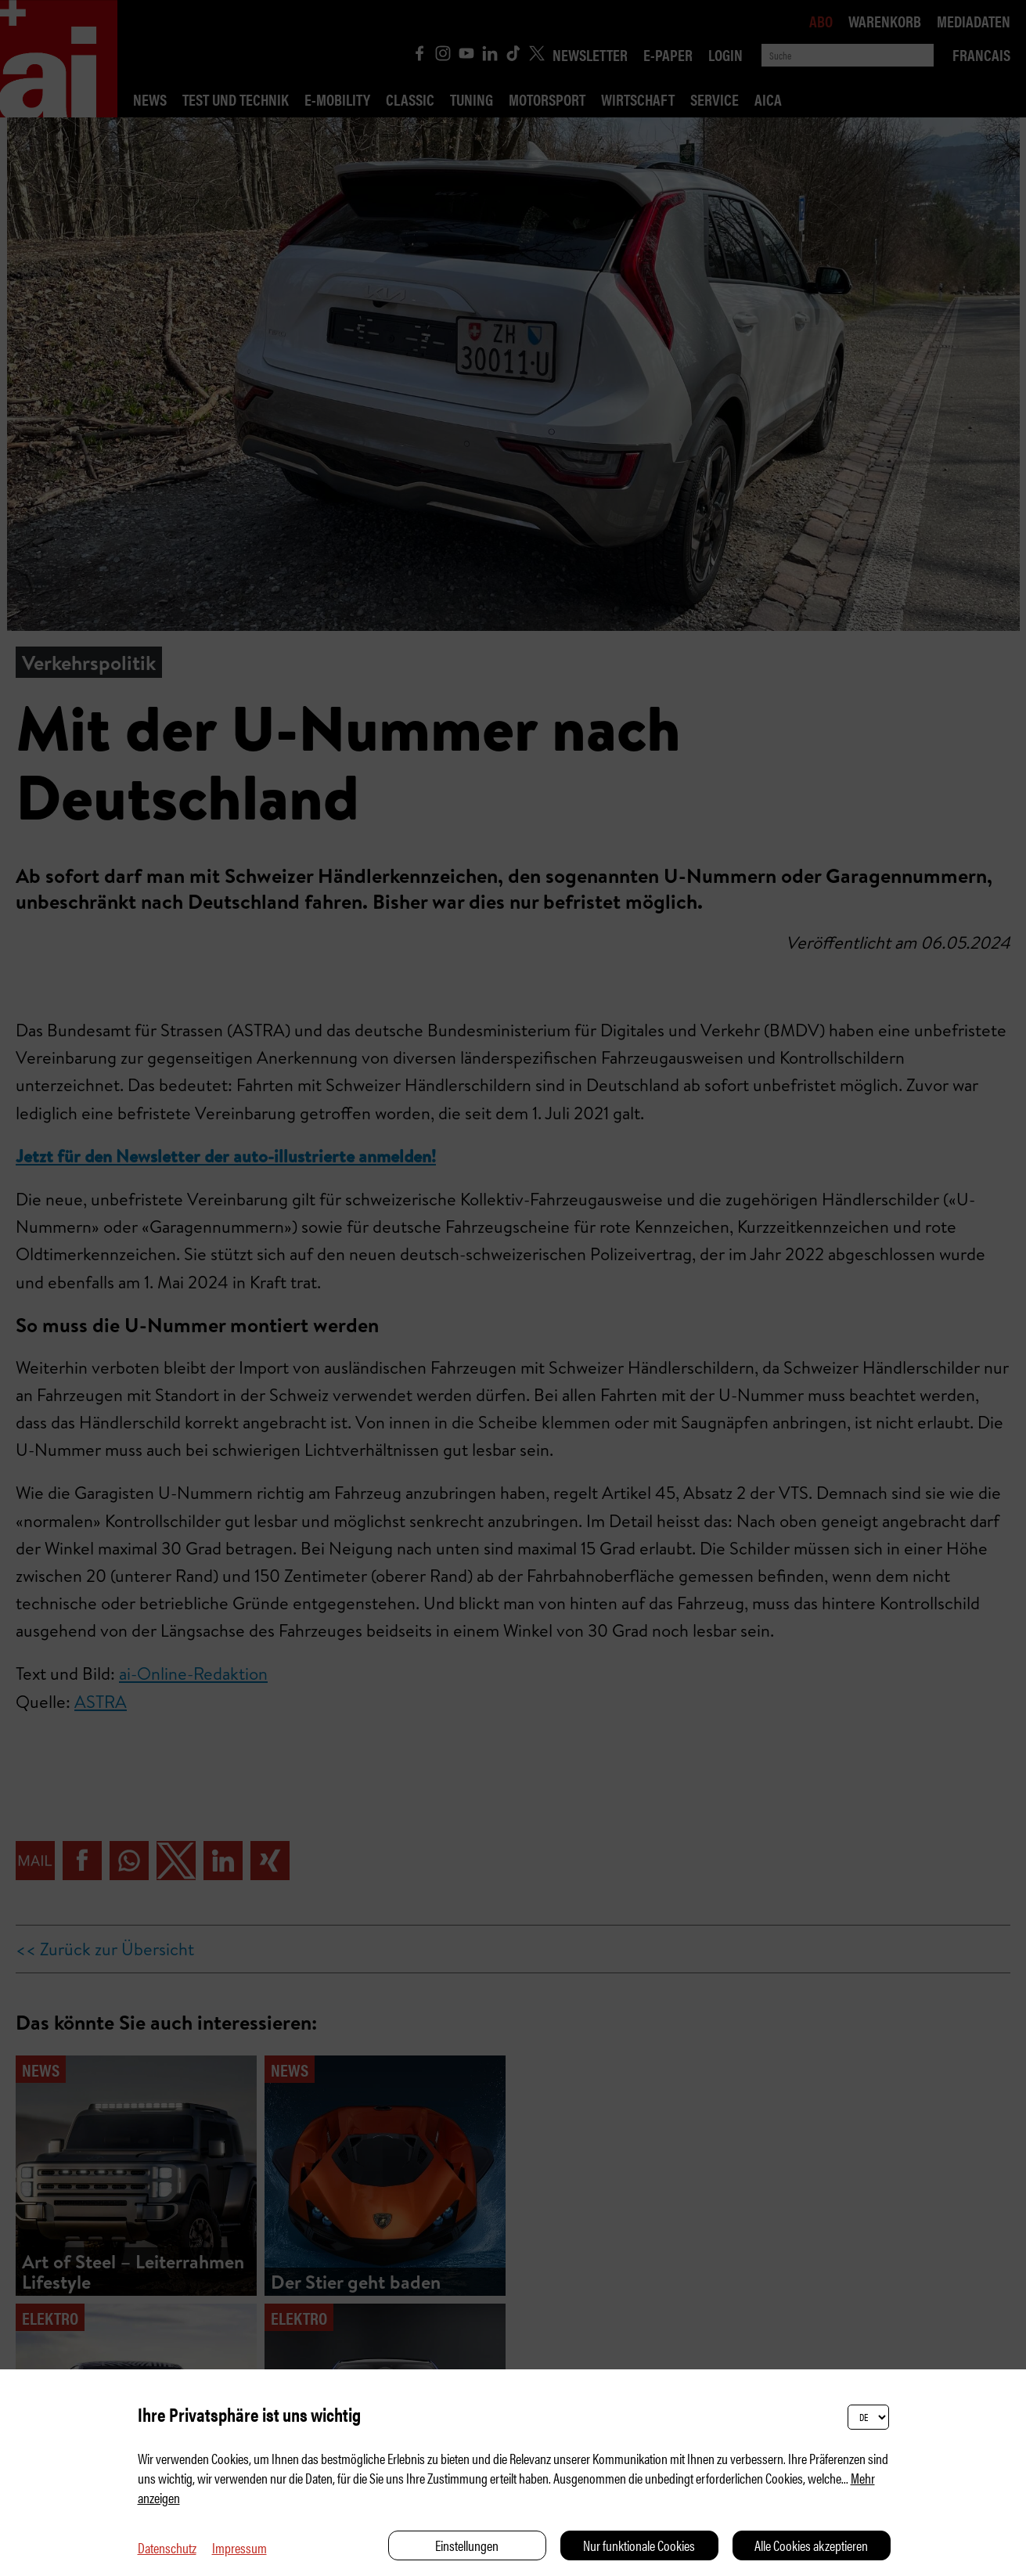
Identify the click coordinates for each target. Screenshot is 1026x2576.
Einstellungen (467, 2545)
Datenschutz (167, 2547)
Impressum (239, 2547)
